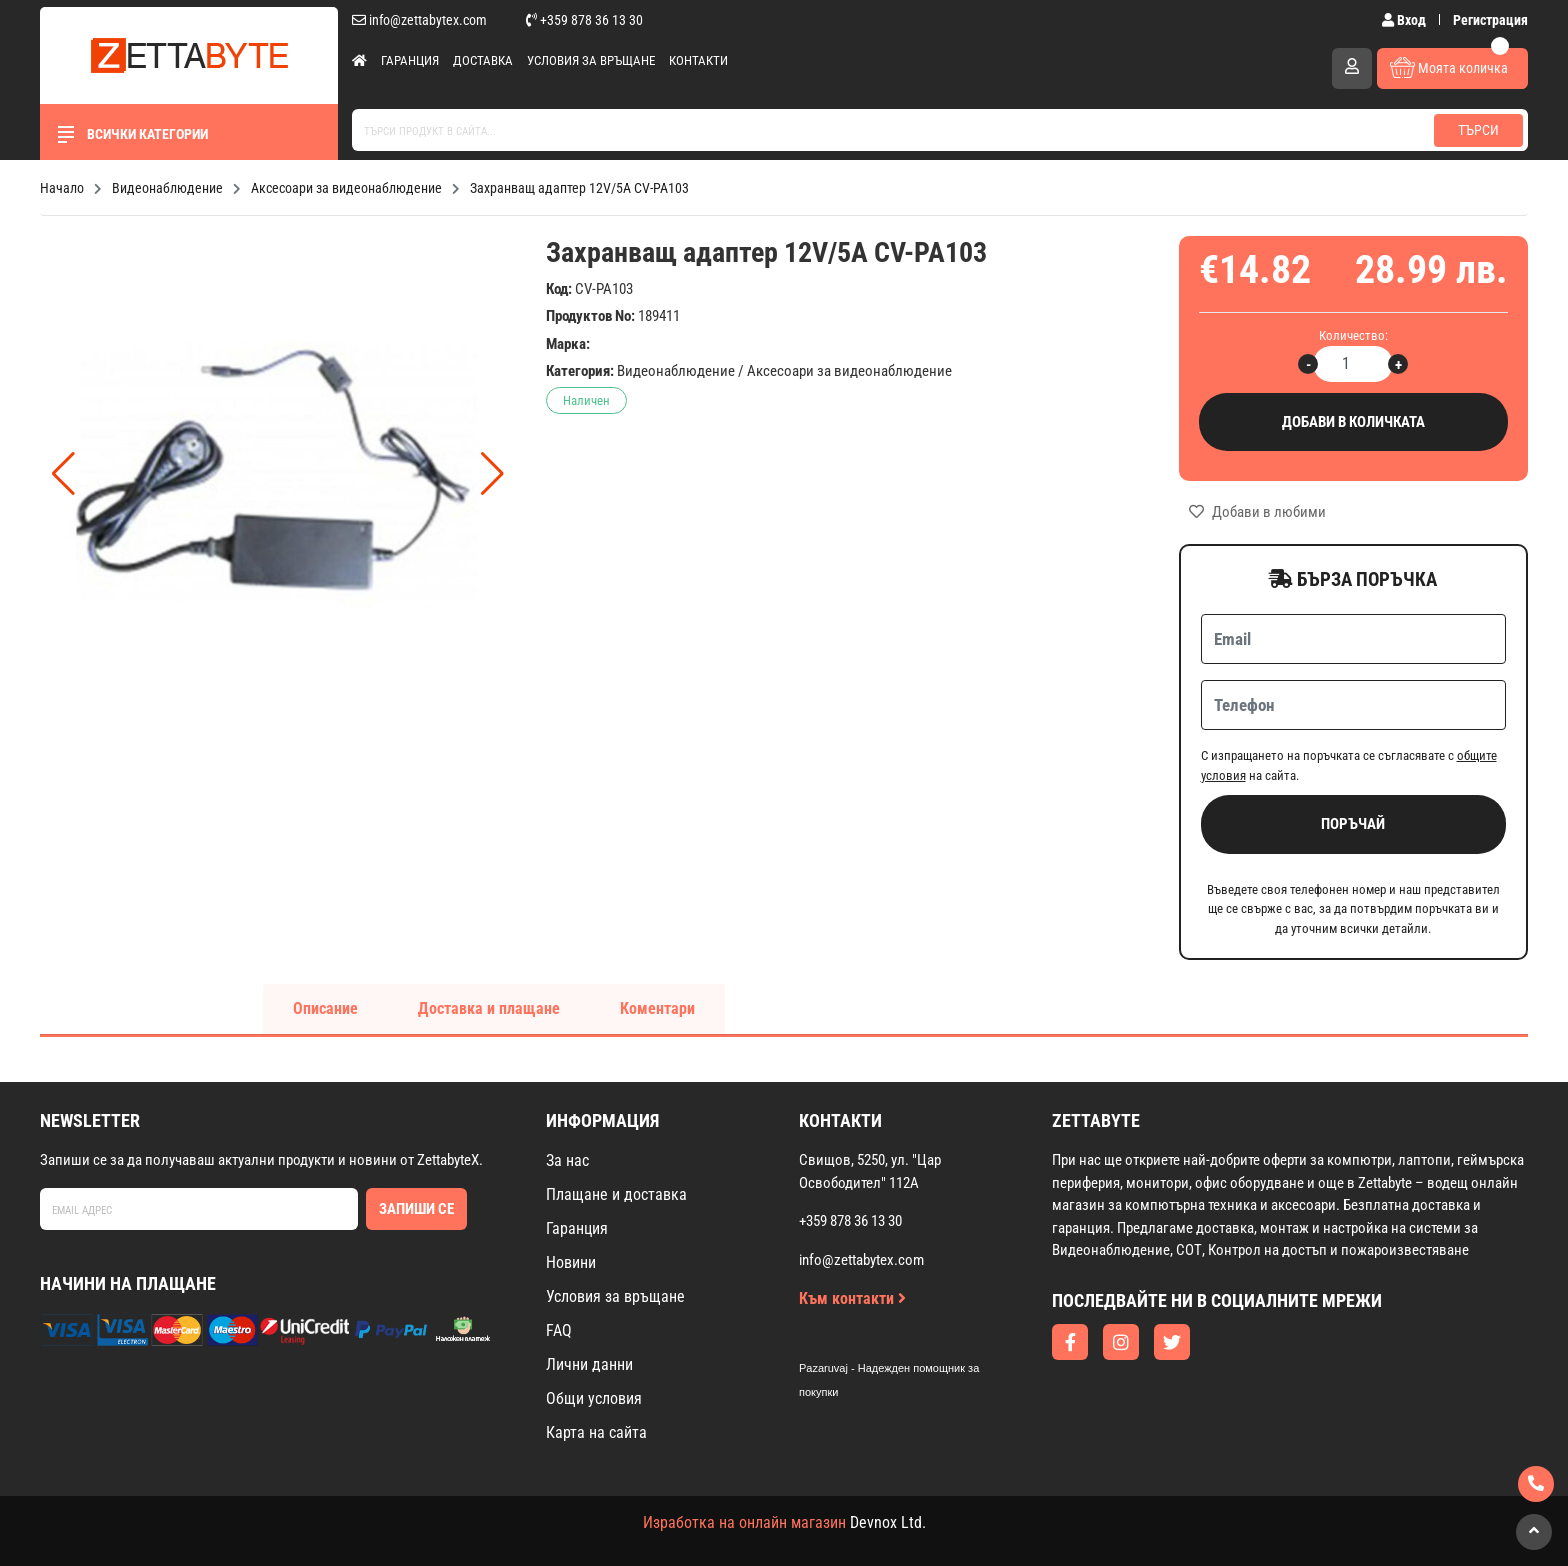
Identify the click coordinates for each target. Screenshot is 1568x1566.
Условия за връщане (591, 60)
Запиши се (416, 1209)
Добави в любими (1257, 512)
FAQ (559, 1330)
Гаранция (410, 60)
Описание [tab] (325, 1008)
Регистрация (1490, 20)
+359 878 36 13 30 (584, 20)
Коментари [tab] (657, 1008)
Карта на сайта (596, 1432)
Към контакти (852, 1298)
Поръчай (1353, 824)
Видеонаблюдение (676, 371)
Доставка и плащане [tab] (489, 1008)
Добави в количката (1354, 422)
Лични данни (589, 1364)
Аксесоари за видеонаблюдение (849, 371)
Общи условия (594, 1398)
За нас (567, 1160)
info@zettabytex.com (419, 20)
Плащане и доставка (616, 1194)
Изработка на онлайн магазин (744, 1522)
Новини (571, 1262)
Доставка (483, 60)
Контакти (698, 60)
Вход (1405, 20)
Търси (1478, 130)
